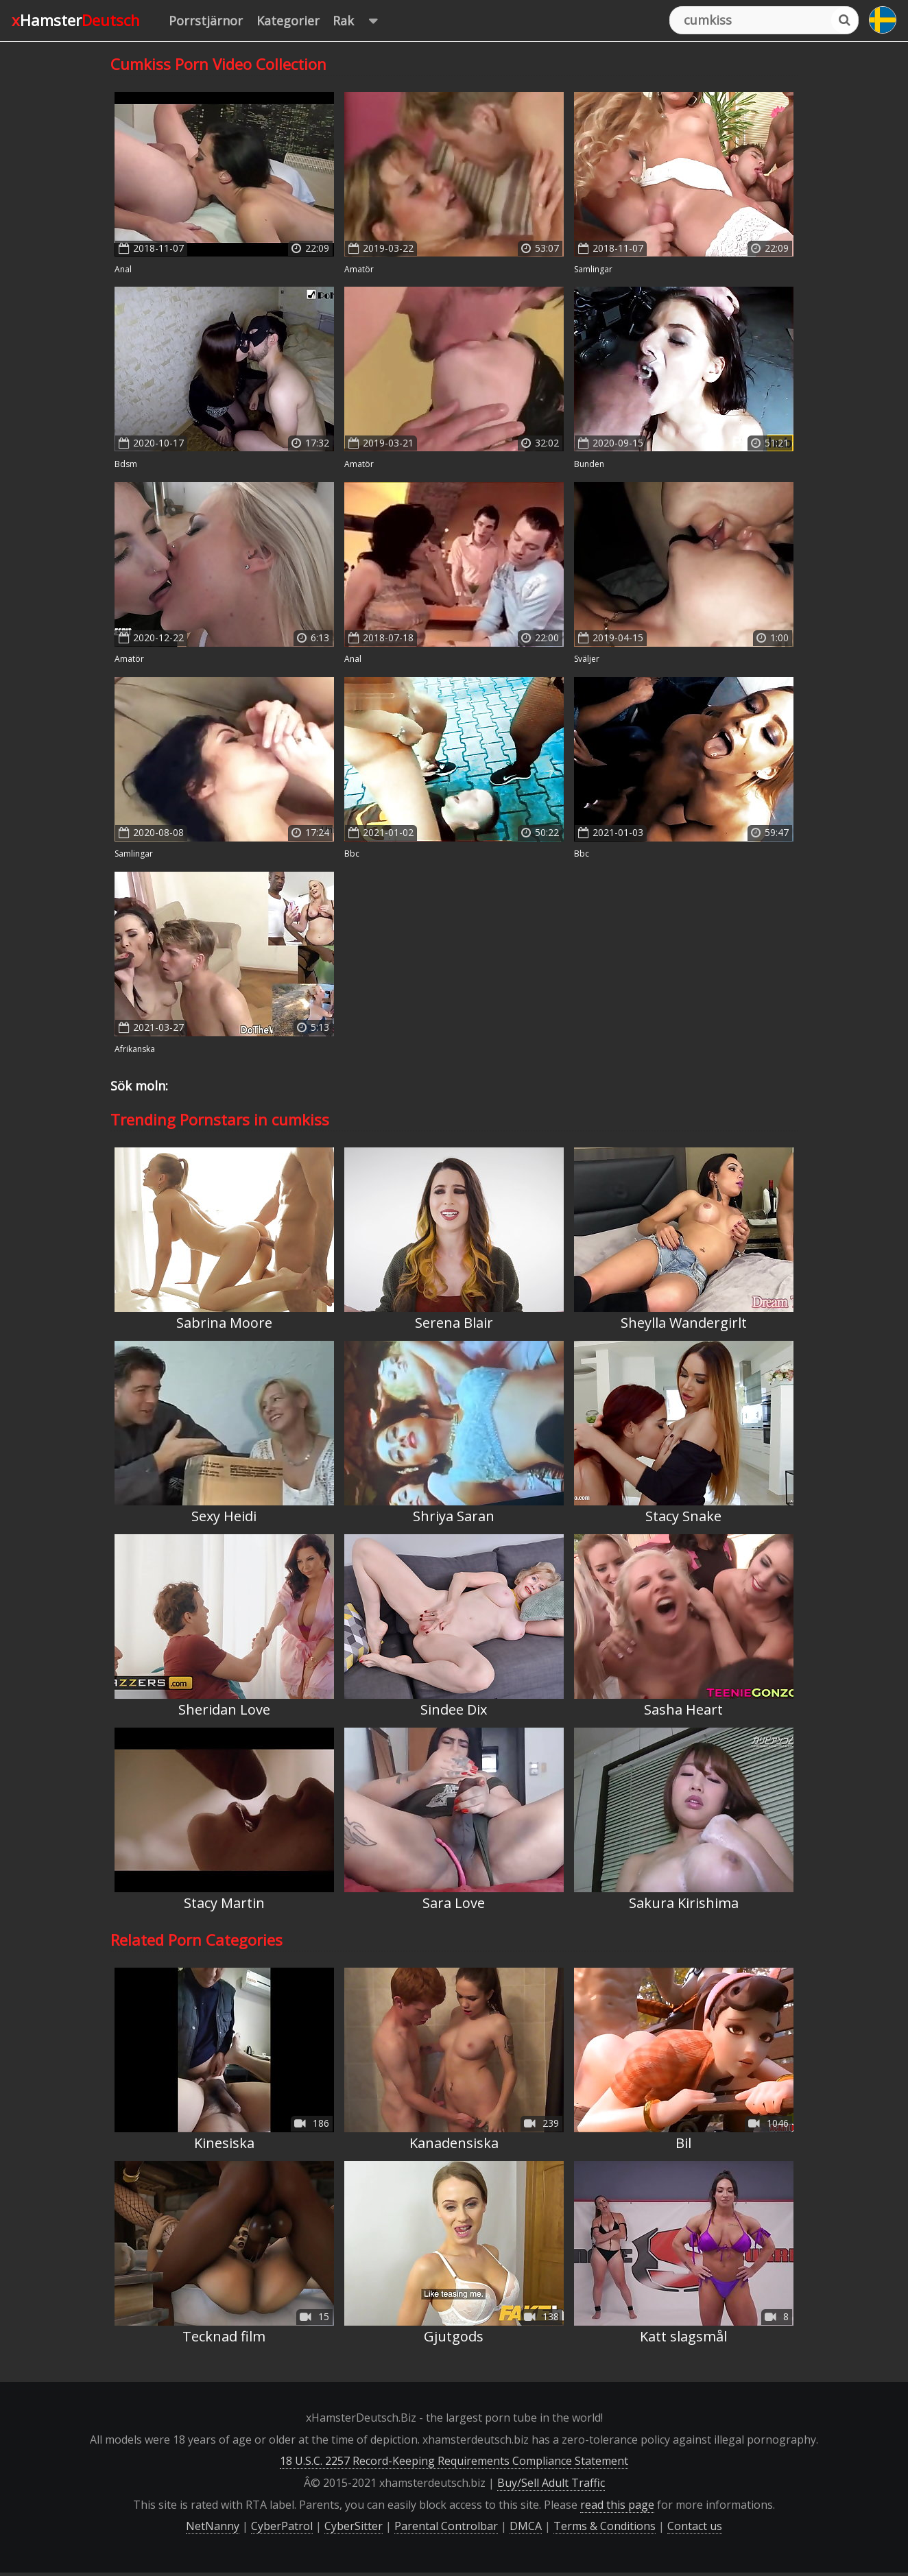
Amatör (359, 269)
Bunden (589, 464)
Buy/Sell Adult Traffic (551, 2482)
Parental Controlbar (446, 2525)
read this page (617, 2504)
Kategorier (288, 20)
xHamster (76, 20)
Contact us (694, 2525)
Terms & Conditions (604, 2525)
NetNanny (212, 2525)
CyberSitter (353, 2525)
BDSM (126, 464)
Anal (123, 269)
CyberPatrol (282, 2525)
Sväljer (586, 659)
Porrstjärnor (206, 20)
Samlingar (593, 269)
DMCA (526, 2525)
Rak (362, 21)
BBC (351, 853)
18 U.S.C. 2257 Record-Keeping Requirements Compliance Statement (454, 2460)
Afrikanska (135, 1049)
